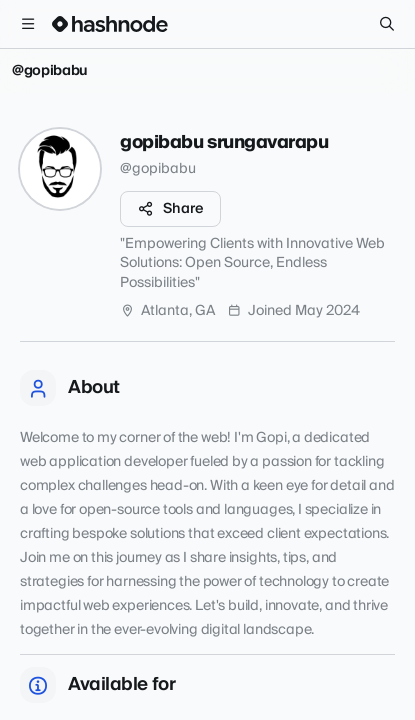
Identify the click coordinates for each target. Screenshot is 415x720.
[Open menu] (28, 24)
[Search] (387, 24)
